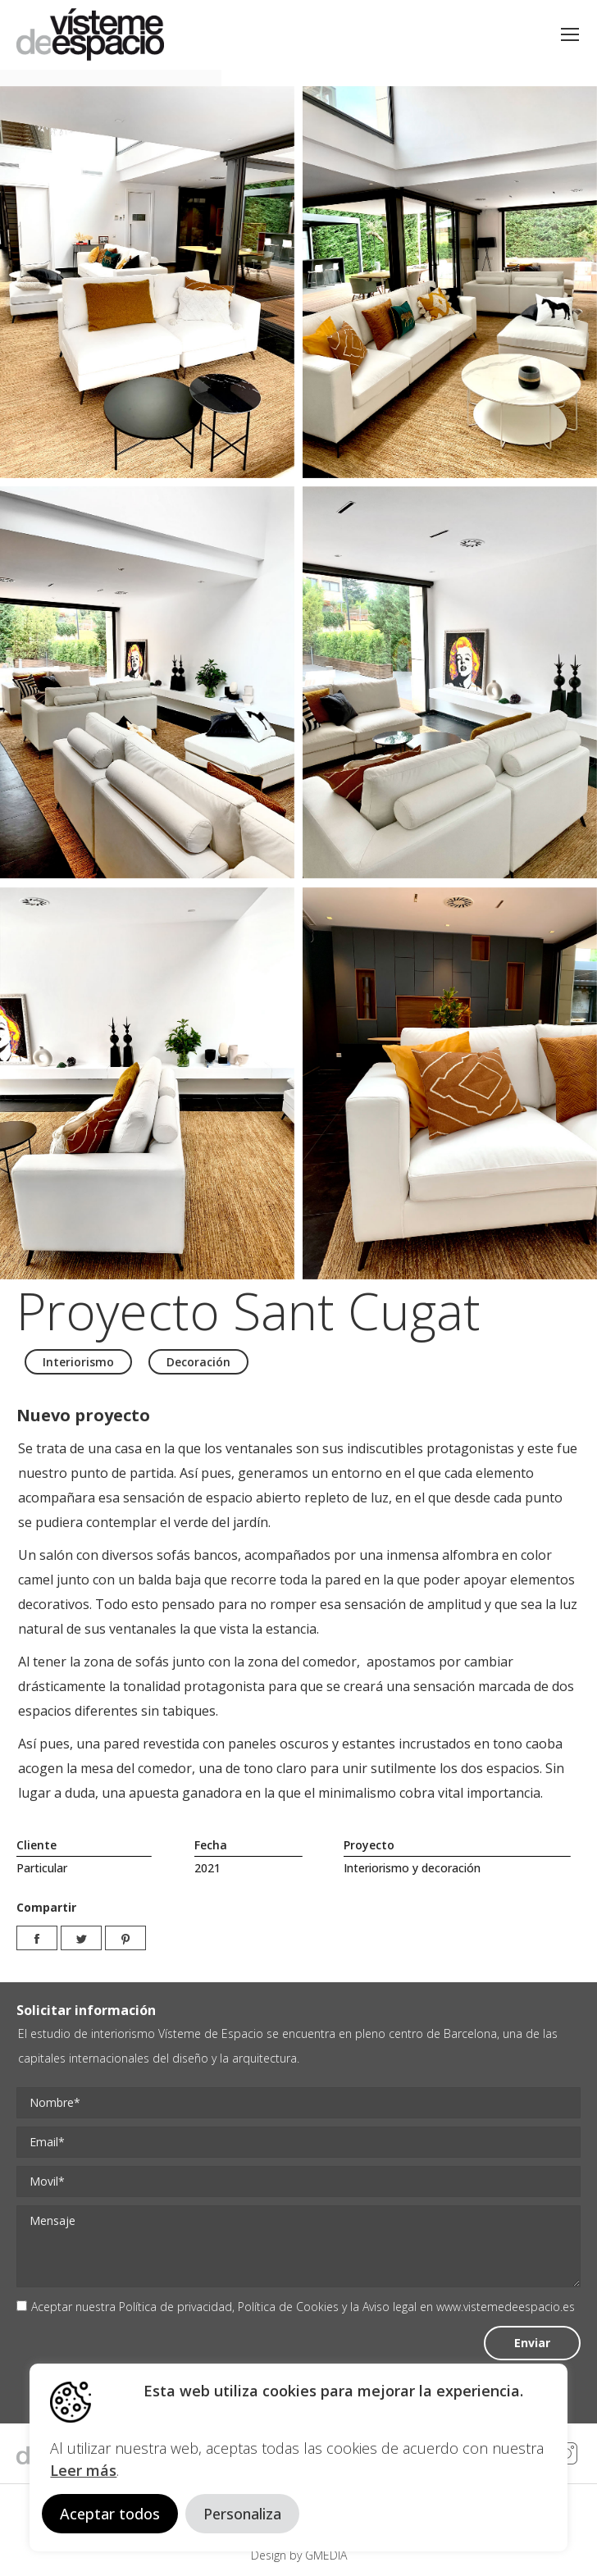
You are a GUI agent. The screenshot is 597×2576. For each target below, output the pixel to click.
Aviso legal (389, 2306)
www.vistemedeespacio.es (505, 2306)
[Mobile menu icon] (570, 34)
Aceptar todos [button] (110, 2514)
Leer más (83, 2470)
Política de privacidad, (178, 2306)
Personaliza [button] (242, 2514)
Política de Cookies (288, 2306)
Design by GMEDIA (299, 2555)
